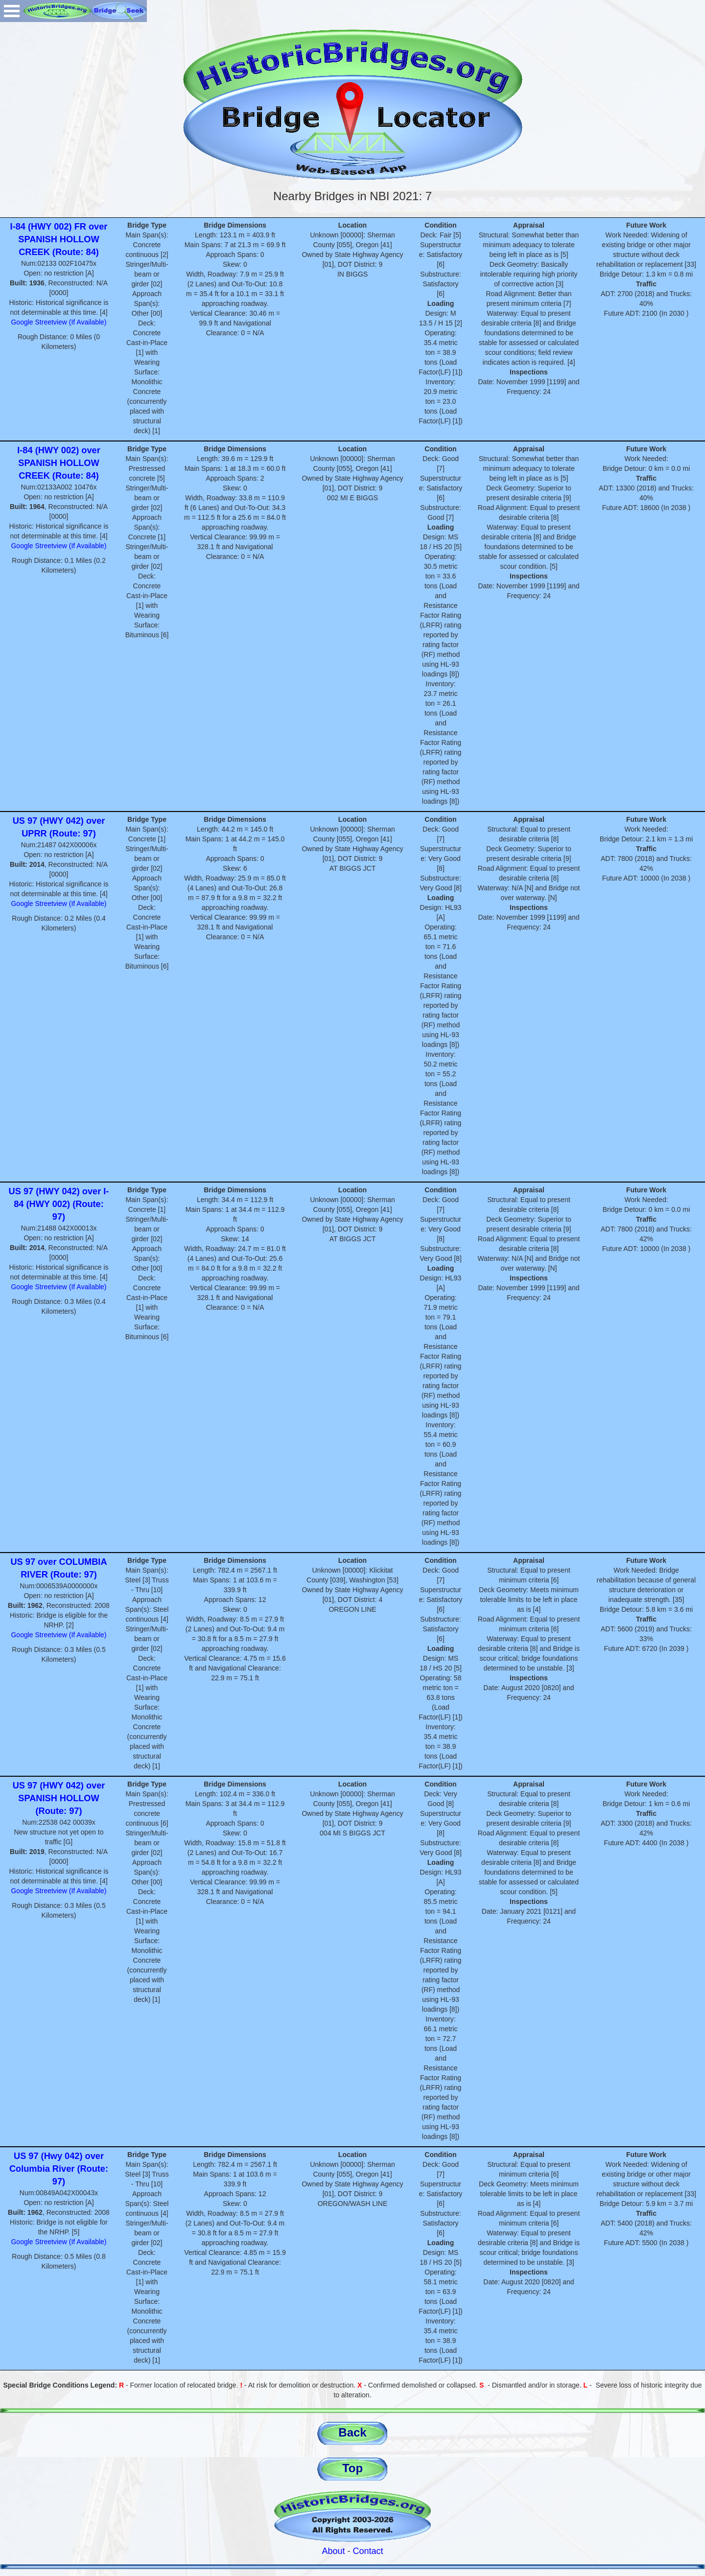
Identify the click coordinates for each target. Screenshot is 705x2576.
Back (352, 2432)
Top (352, 2468)
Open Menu (12, 11)
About (333, 2551)
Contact (368, 2551)
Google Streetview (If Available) (58, 322)
